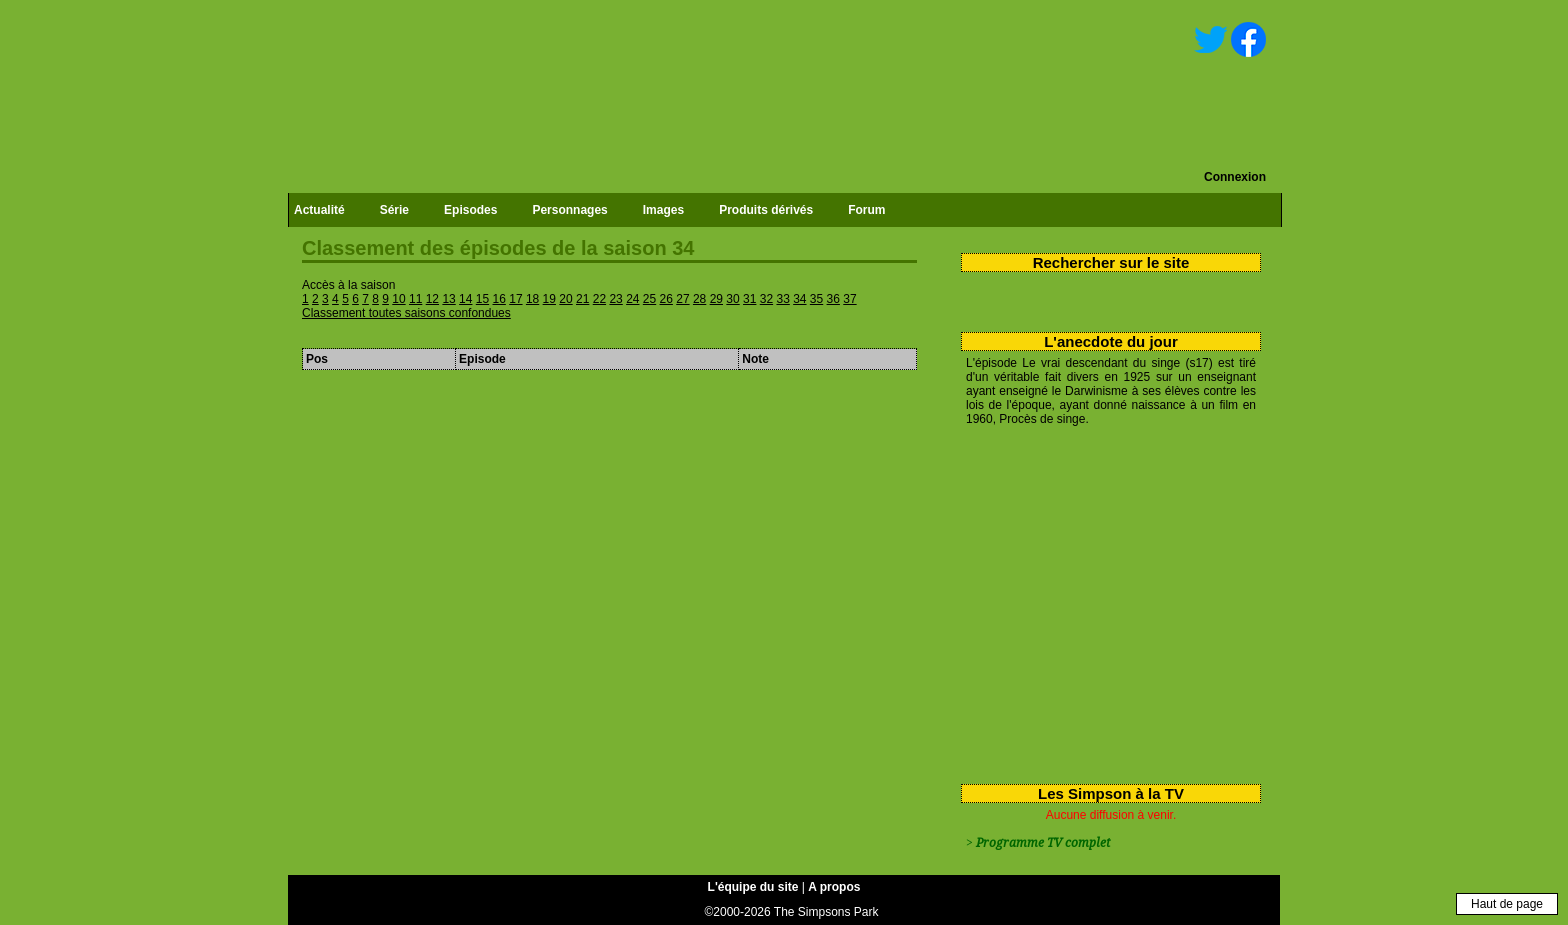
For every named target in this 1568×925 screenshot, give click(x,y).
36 (833, 299)
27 (682, 299)
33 (782, 299)
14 (465, 299)
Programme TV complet (1043, 843)
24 (632, 299)
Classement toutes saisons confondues (406, 313)
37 (849, 299)
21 (582, 299)
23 (615, 299)
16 (499, 299)
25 (649, 299)
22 (599, 299)
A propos (834, 887)
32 (766, 299)
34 (799, 299)
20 (565, 299)
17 (515, 299)
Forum (866, 210)
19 (549, 299)
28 (699, 299)
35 (816, 299)
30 (732, 299)
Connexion (1235, 177)
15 (482, 299)
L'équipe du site (753, 887)
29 (716, 299)
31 (749, 299)
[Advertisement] (1103, 601)
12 (432, 299)
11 (415, 299)
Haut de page (1507, 904)
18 (532, 299)
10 (398, 299)
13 (448, 299)
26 (666, 299)
